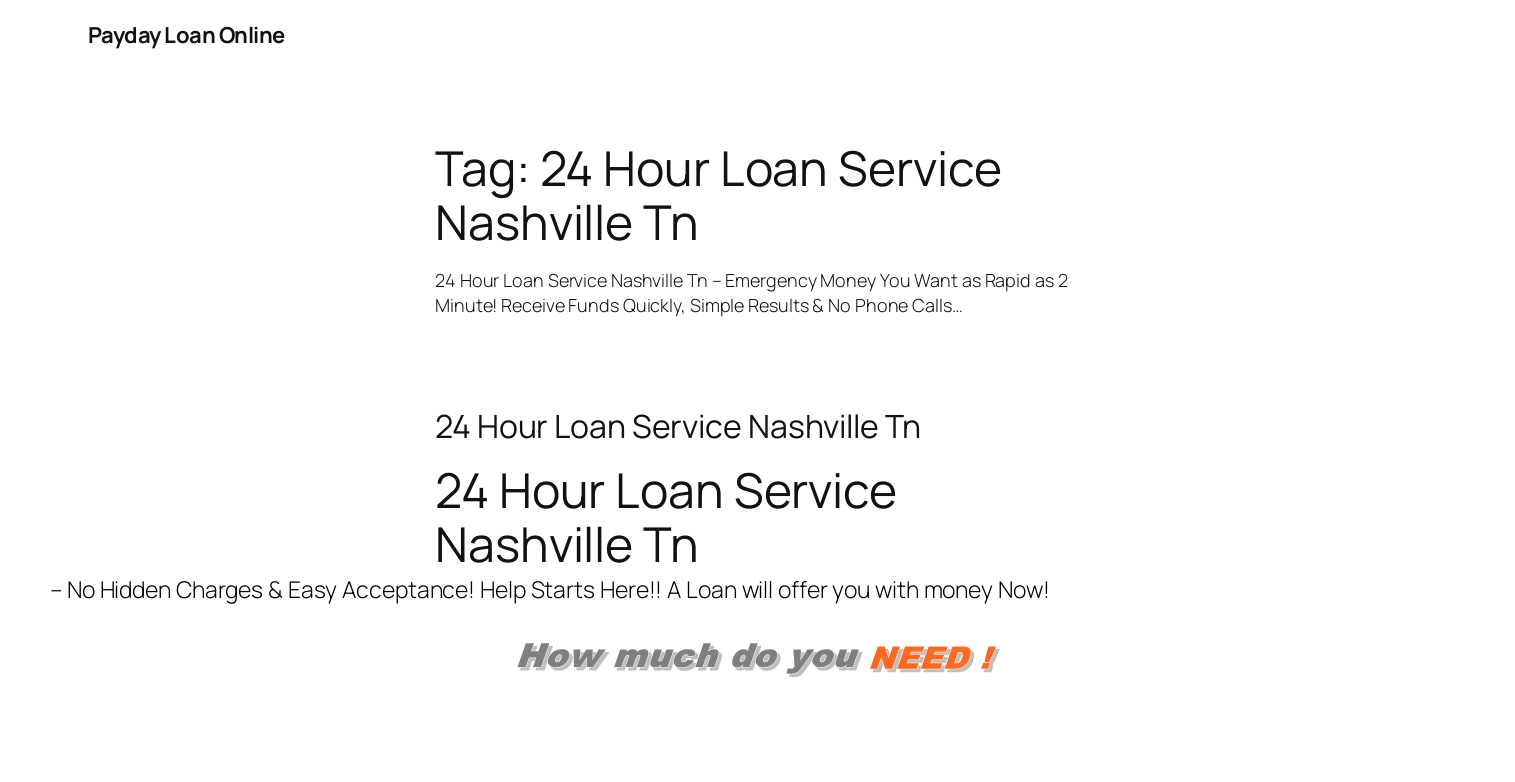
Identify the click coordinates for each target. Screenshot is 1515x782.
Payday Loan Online (186, 35)
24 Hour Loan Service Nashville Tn (678, 426)
